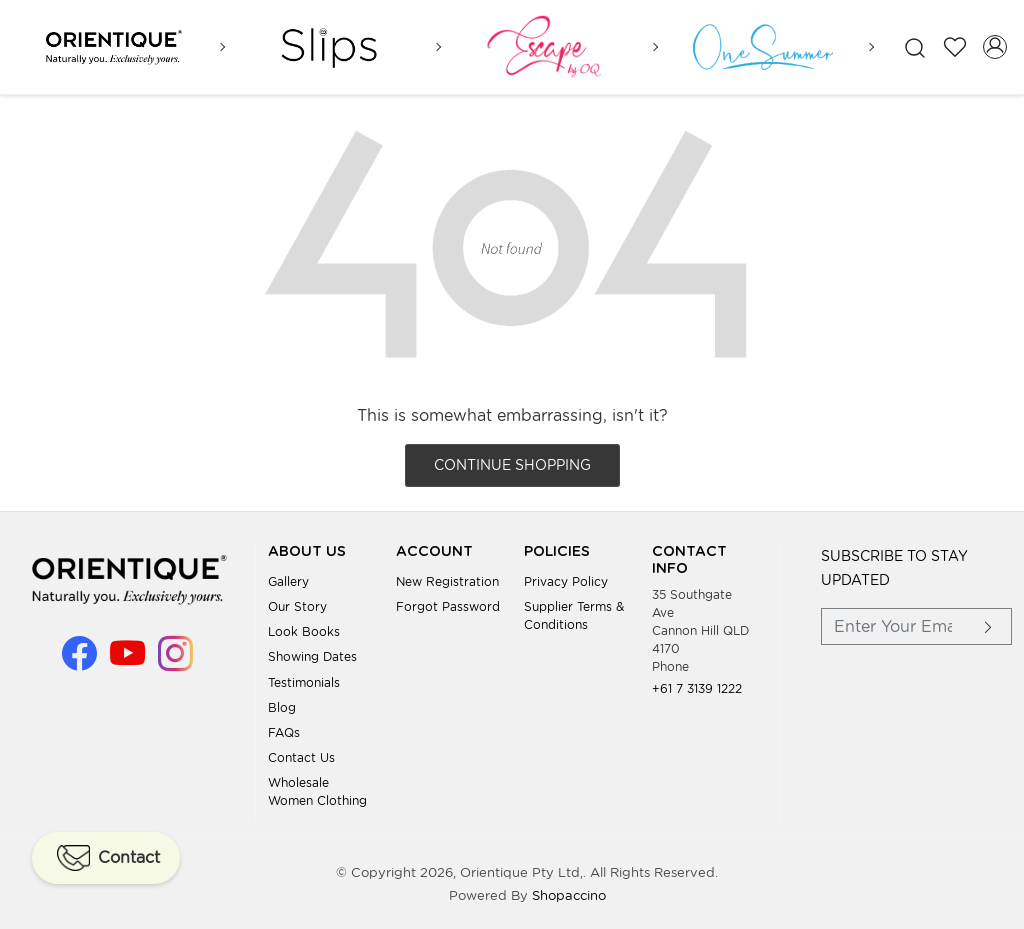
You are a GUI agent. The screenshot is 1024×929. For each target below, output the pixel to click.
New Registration (447, 580)
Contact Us (301, 757)
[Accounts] (995, 47)
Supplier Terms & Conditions (574, 615)
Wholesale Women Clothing (317, 791)
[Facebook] (79, 661)
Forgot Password (448, 606)
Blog (282, 706)
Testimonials (304, 681)
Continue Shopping (512, 465)
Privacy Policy (566, 580)
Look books (304, 631)
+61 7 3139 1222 (697, 687)
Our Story (297, 606)
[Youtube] (127, 661)
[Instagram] (175, 661)
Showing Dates (312, 656)
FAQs (284, 732)
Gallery (288, 580)
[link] (915, 47)
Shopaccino (569, 895)
